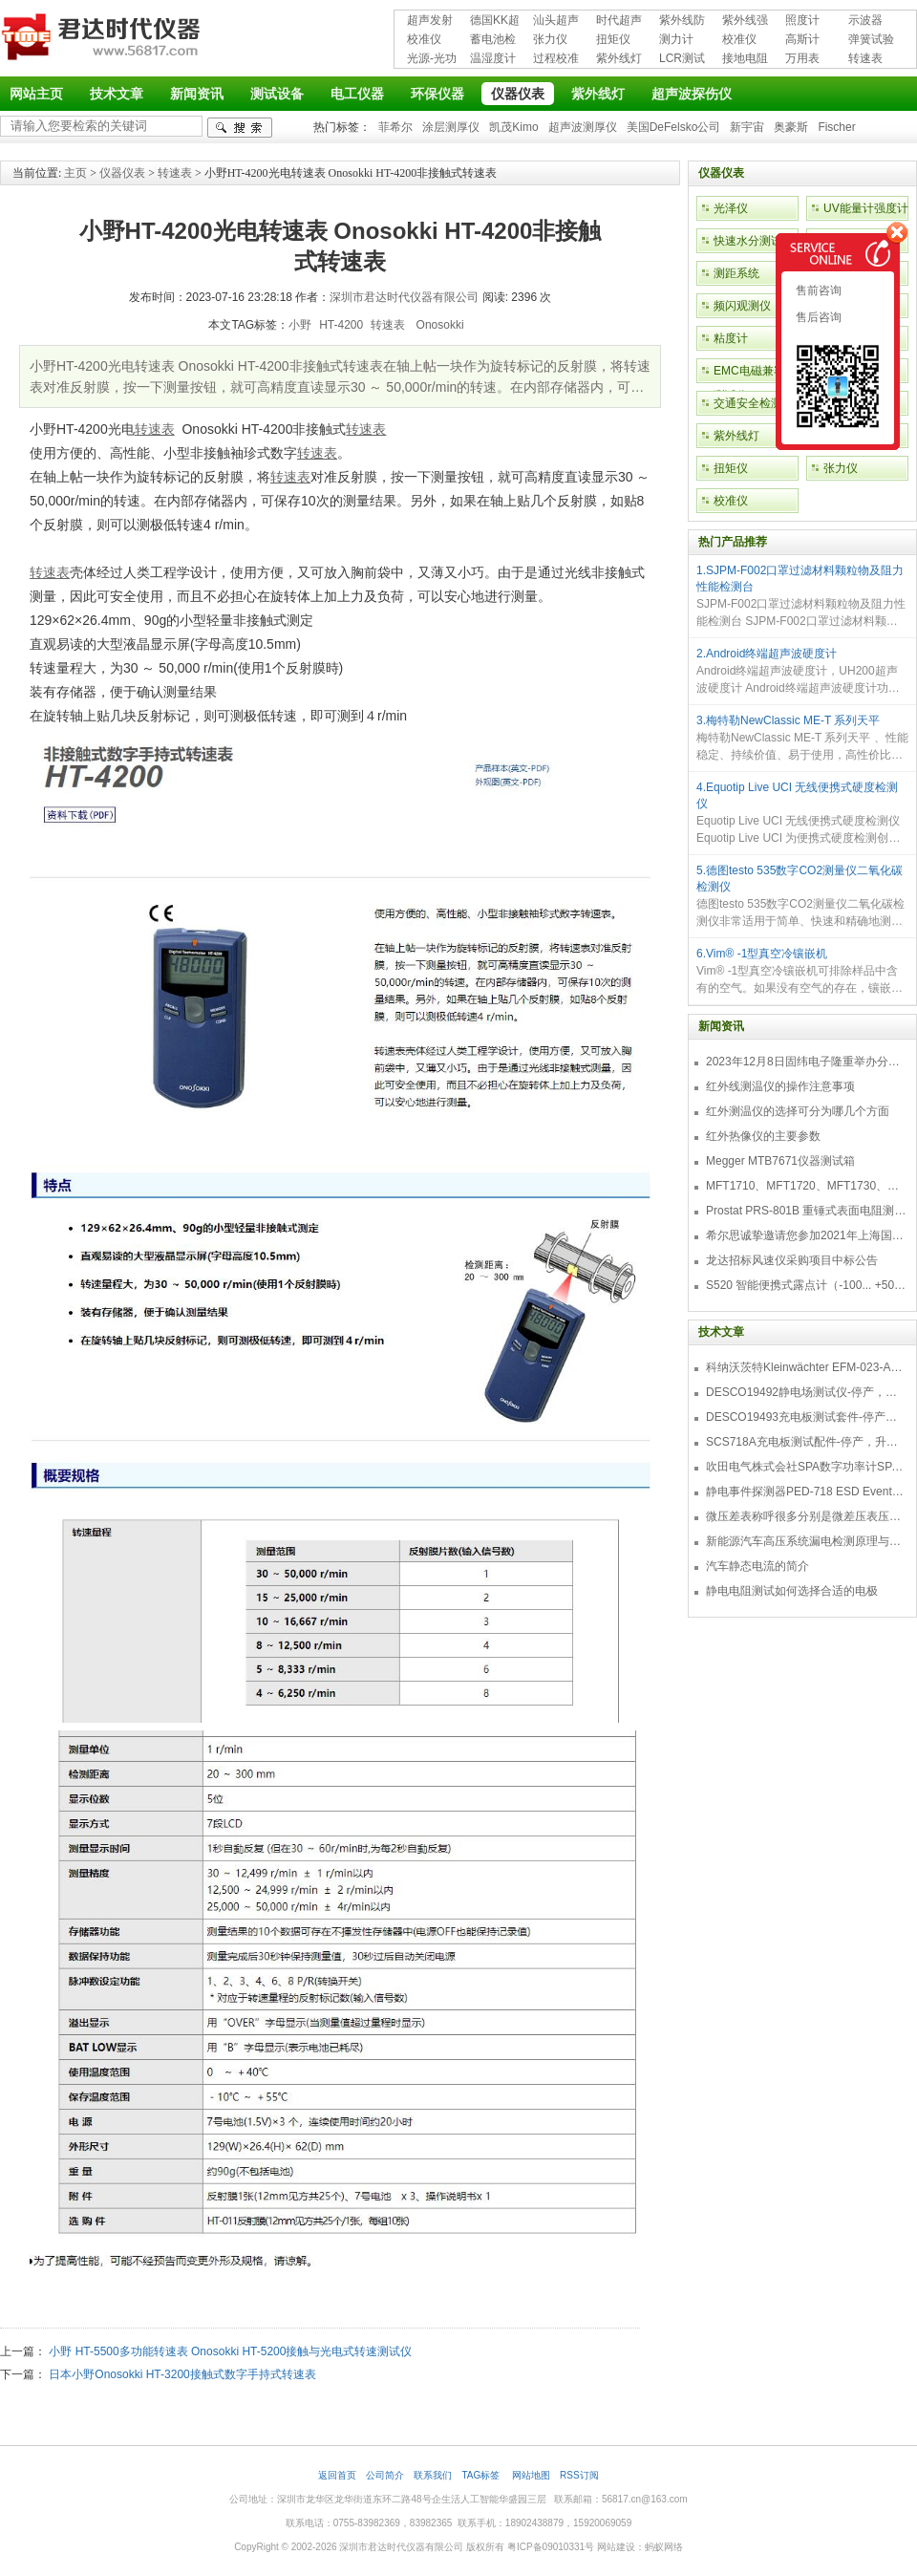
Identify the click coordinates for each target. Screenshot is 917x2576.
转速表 (865, 58)
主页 (75, 173)
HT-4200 (341, 325)
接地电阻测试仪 (745, 60)
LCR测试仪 (682, 60)
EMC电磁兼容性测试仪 (755, 383)
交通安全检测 (748, 403)
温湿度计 (493, 58)
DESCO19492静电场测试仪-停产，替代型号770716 (806, 1392)
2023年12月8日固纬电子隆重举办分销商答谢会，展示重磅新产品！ (806, 1061)
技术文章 (116, 93)
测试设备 (277, 93)
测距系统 (736, 273)
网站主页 (36, 93)
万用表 (802, 58)
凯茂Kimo (513, 127)
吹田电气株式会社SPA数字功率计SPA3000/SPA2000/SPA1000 (806, 1466)
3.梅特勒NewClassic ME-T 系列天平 (788, 720)
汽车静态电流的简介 (757, 1566)
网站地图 (531, 2475)
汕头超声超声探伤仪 (556, 21)
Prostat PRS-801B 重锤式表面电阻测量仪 (806, 1210)
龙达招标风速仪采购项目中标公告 (792, 1260)
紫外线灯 (619, 58)
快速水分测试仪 (754, 240)
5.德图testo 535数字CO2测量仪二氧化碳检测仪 (799, 878)
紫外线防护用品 (682, 21)
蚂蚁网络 (664, 2547)
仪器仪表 (517, 93)
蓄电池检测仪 (493, 40)
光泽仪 (731, 208)
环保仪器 (437, 93)
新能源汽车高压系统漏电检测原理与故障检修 (806, 1541)
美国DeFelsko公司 (674, 127)
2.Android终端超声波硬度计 (766, 653)
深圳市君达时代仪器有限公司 (103, 40)
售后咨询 (817, 317)
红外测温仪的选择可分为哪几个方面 (797, 1111)
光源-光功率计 (432, 60)
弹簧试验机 (871, 40)
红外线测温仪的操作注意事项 (780, 1086)
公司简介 (385, 2475)
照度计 (802, 20)
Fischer (836, 127)
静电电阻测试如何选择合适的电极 (792, 1591)
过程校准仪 (556, 60)
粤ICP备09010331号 (550, 2547)
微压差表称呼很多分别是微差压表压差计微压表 (806, 1516)
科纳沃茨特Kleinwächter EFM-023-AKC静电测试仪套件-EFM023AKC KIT (806, 1367)
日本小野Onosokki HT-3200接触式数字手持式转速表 (182, 2374)
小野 (299, 325)
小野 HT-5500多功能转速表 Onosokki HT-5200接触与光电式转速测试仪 (230, 2351)
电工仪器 (357, 93)
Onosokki (438, 325)
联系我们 (433, 2475)
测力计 (676, 39)
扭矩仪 (613, 39)
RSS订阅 (579, 2475)
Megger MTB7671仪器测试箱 (780, 1161)
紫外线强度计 (745, 21)
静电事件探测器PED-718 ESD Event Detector (806, 1491)
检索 (239, 128)
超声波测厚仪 (582, 127)
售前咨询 (817, 290)
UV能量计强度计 (865, 208)
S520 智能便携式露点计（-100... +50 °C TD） (806, 1285)
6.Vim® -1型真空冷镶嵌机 (761, 953)
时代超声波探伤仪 (619, 21)
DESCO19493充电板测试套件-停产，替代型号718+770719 (806, 1417)
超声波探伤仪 (691, 93)
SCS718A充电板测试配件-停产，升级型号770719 (806, 1442)
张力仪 (550, 39)
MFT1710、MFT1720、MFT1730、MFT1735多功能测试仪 (806, 1185)
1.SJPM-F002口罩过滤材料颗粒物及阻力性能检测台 (800, 578)
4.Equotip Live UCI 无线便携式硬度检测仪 (797, 795)
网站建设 (616, 2547)
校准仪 (424, 39)
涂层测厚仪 (451, 127)
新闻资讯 (197, 93)
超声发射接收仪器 (430, 21)
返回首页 (337, 2475)
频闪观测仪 (742, 305)
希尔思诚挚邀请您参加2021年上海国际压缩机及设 (806, 1235)
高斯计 (802, 39)
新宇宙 (747, 127)
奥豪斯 (791, 127)
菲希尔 (395, 127)
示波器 (865, 20)
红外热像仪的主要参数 (763, 1136)
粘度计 (731, 338)
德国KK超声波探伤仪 (495, 21)
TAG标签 (481, 2475)
